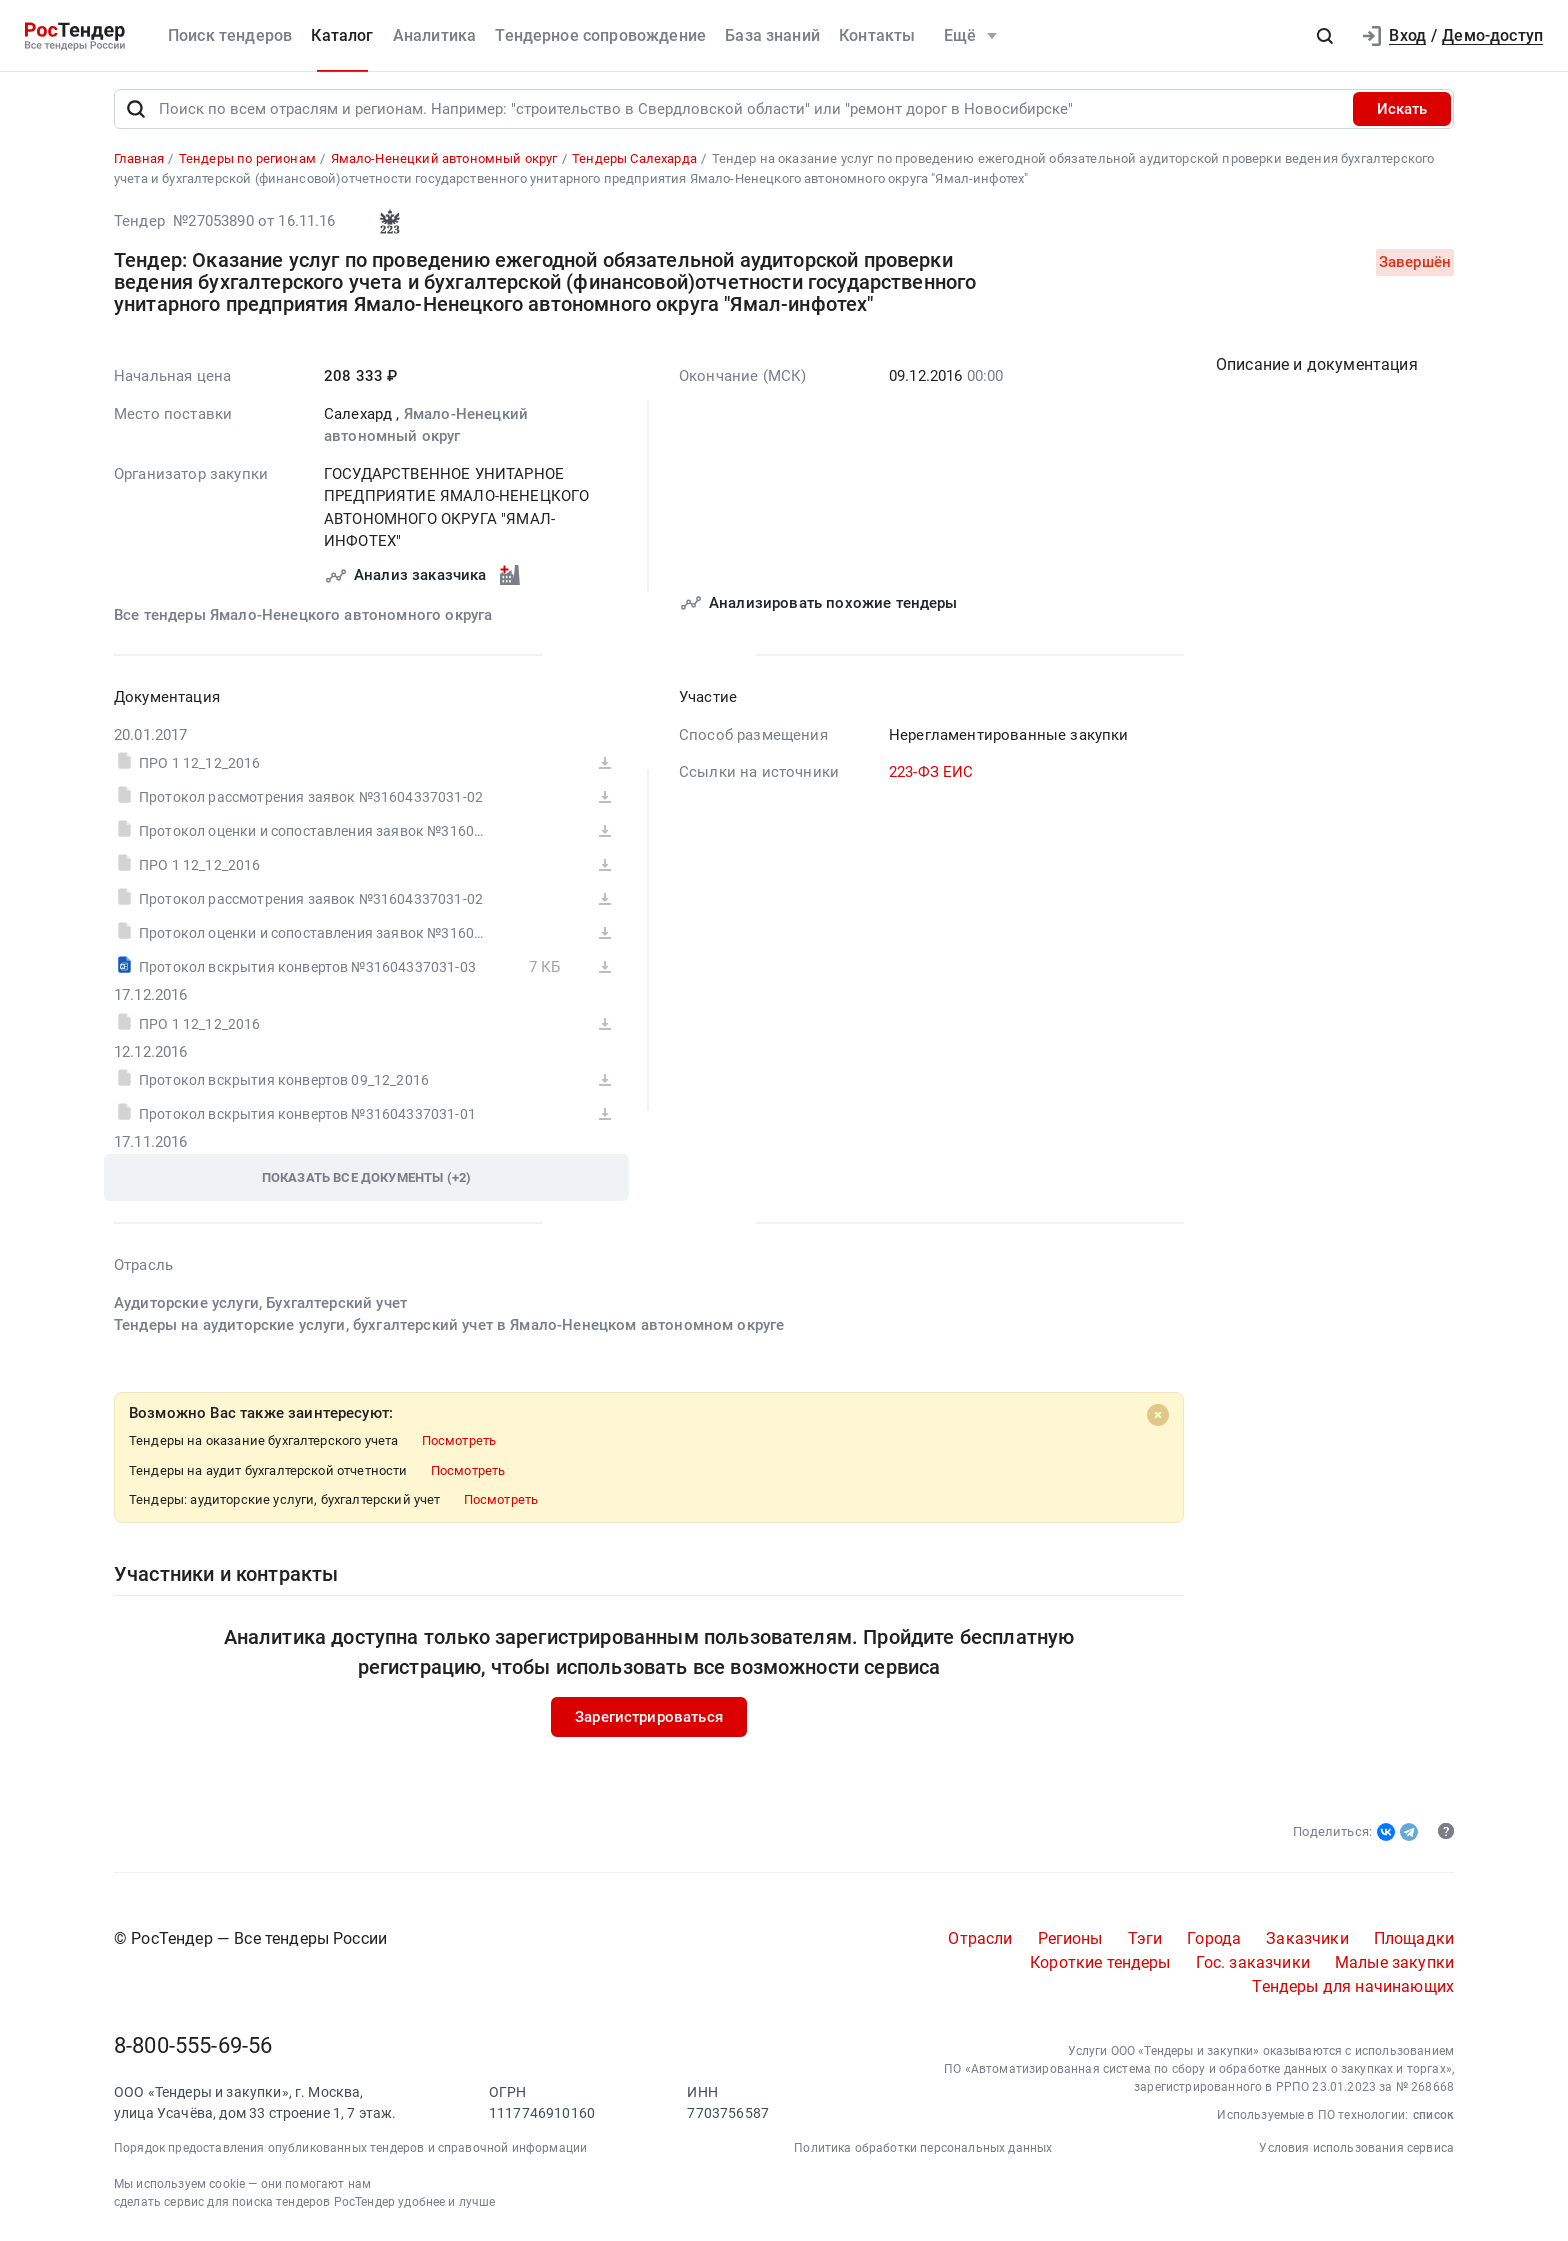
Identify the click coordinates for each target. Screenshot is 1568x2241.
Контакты (877, 35)
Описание (1317, 369)
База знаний (772, 35)
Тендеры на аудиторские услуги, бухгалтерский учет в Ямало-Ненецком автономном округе (449, 1330)
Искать (1402, 114)
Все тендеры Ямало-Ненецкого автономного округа (303, 620)
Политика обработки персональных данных (923, 2153)
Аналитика (434, 35)
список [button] (1433, 2120)
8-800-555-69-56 (193, 2050)
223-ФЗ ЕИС (931, 777)
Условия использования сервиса (1356, 2153)
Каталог (342, 35)
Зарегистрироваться (649, 1722)
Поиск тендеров (230, 35)
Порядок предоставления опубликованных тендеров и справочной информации (350, 2153)
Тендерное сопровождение (600, 35)
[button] (1325, 36)
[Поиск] (136, 114)
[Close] (1158, 1420)
